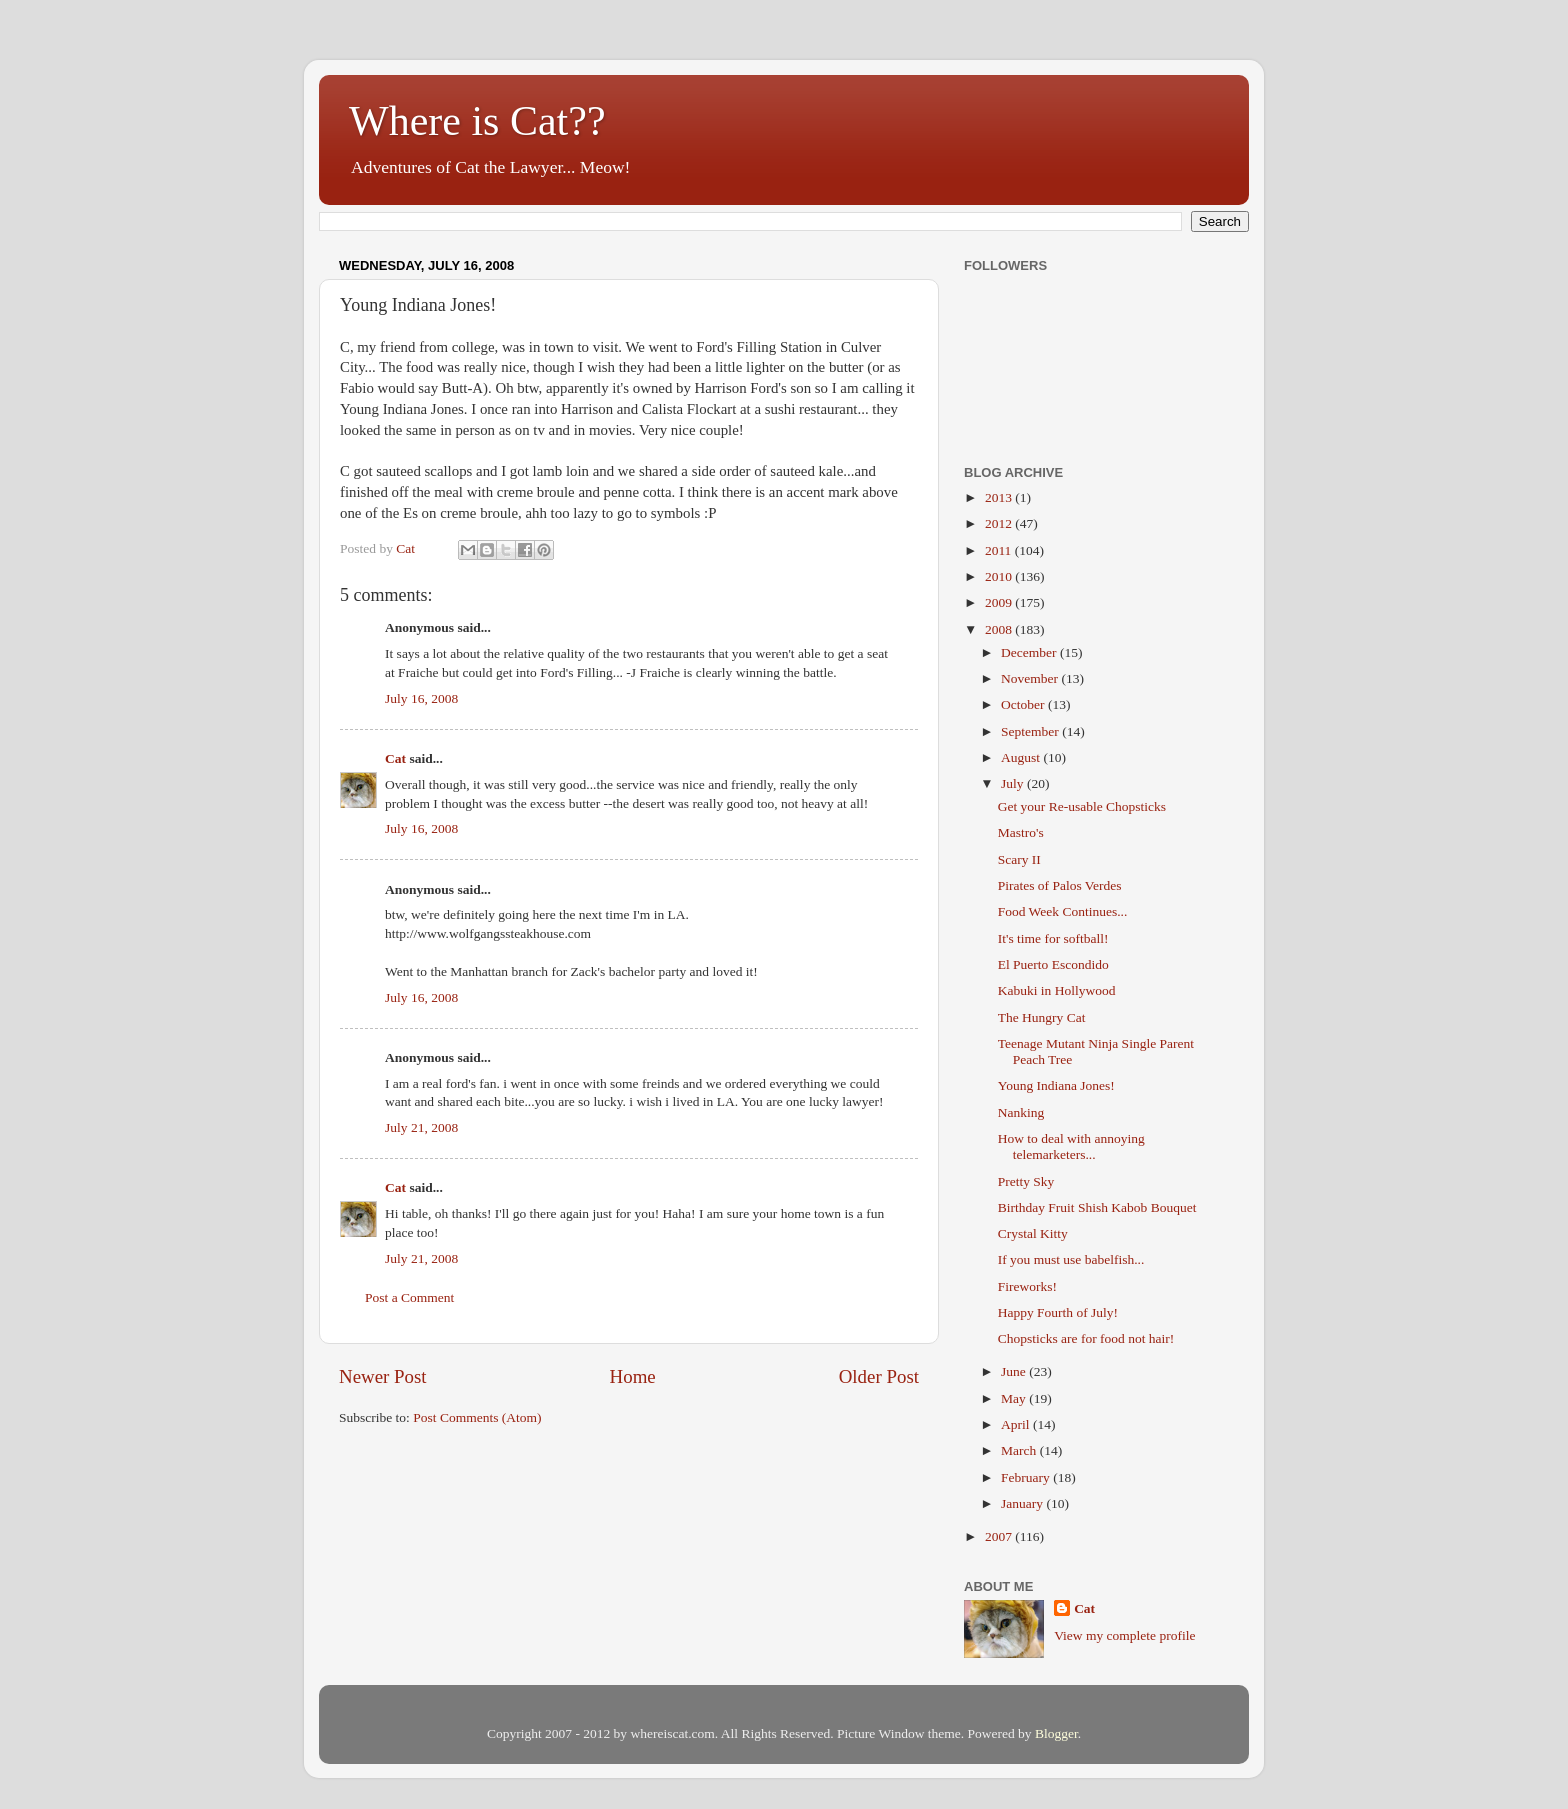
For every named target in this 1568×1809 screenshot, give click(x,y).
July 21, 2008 (421, 1127)
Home (633, 1376)
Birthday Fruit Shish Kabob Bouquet (1097, 1207)
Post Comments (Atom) (477, 1417)
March (1020, 1450)
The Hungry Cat (1042, 1017)
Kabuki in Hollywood (1057, 990)
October (1024, 704)
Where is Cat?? (477, 121)
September (1031, 731)
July (1014, 783)
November (1031, 678)
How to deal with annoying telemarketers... (1071, 1146)
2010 (1000, 576)
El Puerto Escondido (1053, 964)
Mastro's (1021, 832)
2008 (1000, 629)
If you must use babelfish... (1071, 1259)
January (1023, 1503)
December (1030, 652)
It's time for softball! (1053, 938)
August (1022, 757)
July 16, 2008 (421, 698)
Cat (395, 758)
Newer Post (383, 1376)
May (1015, 1398)
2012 (1000, 523)
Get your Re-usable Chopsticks (1082, 806)
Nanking (1021, 1112)
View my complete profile (1124, 1635)
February (1027, 1477)
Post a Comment (409, 1297)
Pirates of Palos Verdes (1060, 885)
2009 (1000, 602)
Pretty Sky (1026, 1181)
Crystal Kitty (1033, 1233)
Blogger (1056, 1733)
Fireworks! (1027, 1286)
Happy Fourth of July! (1058, 1312)
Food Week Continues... (1063, 911)
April (1017, 1424)
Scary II (1019, 859)
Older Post (879, 1376)
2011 (1000, 550)
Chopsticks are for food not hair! (1086, 1338)
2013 (1000, 497)
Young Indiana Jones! (1056, 1085)
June (1015, 1371)
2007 (1000, 1536)
